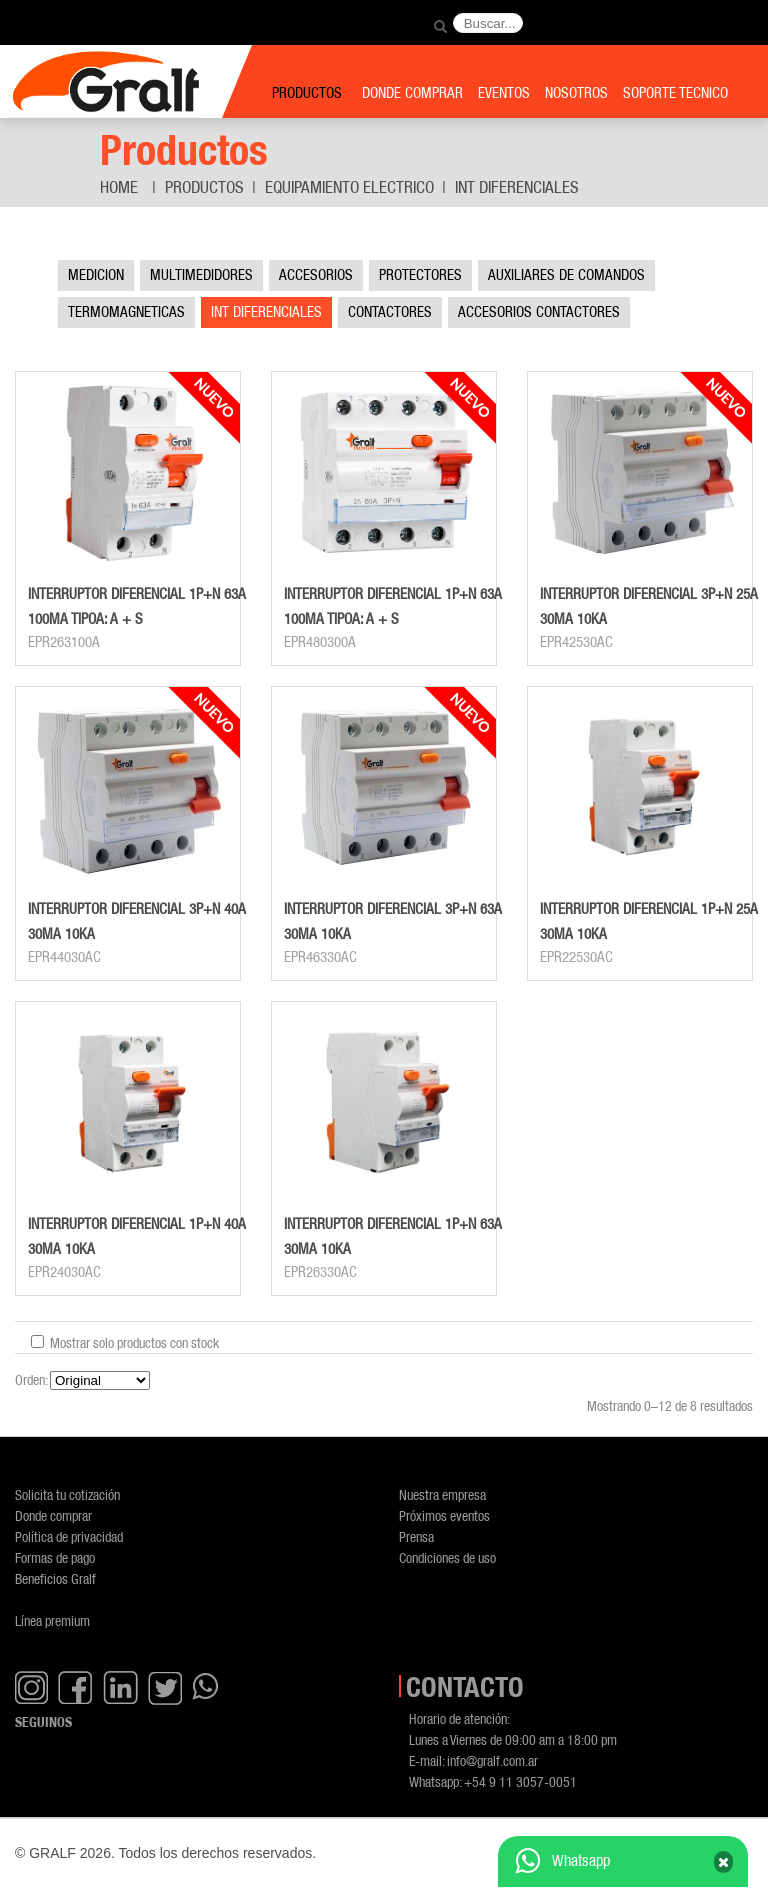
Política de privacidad (69, 1536)
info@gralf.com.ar (492, 1760)
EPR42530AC (576, 642)
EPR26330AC (320, 1272)
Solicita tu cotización (67, 1494)
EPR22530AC (576, 957)
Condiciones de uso (447, 1557)
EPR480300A (320, 642)
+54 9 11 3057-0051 (520, 1781)
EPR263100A (64, 642)
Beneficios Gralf (55, 1578)
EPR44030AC (64, 957)
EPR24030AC (64, 1272)
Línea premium (52, 1620)
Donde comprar (53, 1515)
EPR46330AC (320, 957)
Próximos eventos (444, 1515)
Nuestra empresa (442, 1494)
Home (119, 187)
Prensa (416, 1536)
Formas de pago (55, 1557)
